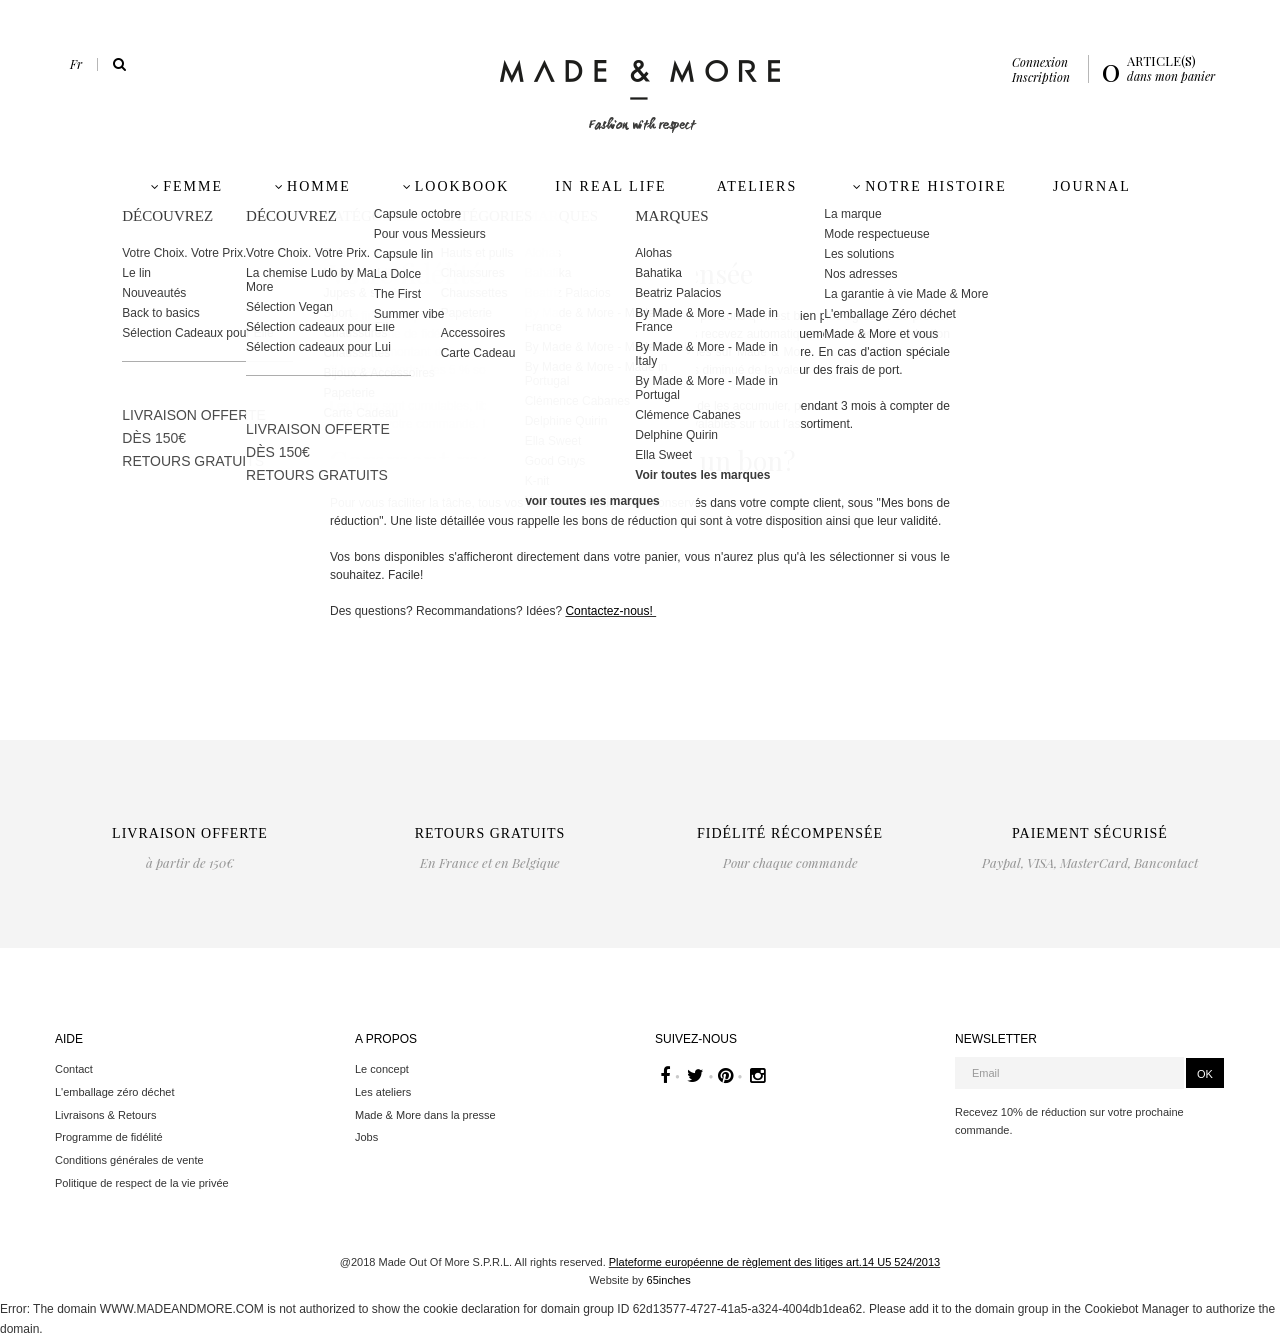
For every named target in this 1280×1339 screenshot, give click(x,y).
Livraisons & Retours (106, 1115)
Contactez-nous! (610, 611)
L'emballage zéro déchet (115, 1092)
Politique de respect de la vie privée (142, 1183)
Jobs (366, 1137)
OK (1205, 1074)
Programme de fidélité (109, 1137)
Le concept (382, 1069)
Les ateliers (383, 1092)
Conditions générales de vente (129, 1160)
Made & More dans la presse (425, 1115)
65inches (669, 1280)
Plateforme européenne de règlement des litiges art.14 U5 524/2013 (774, 1262)
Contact (74, 1069)
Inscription (1041, 77)
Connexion (1040, 62)
